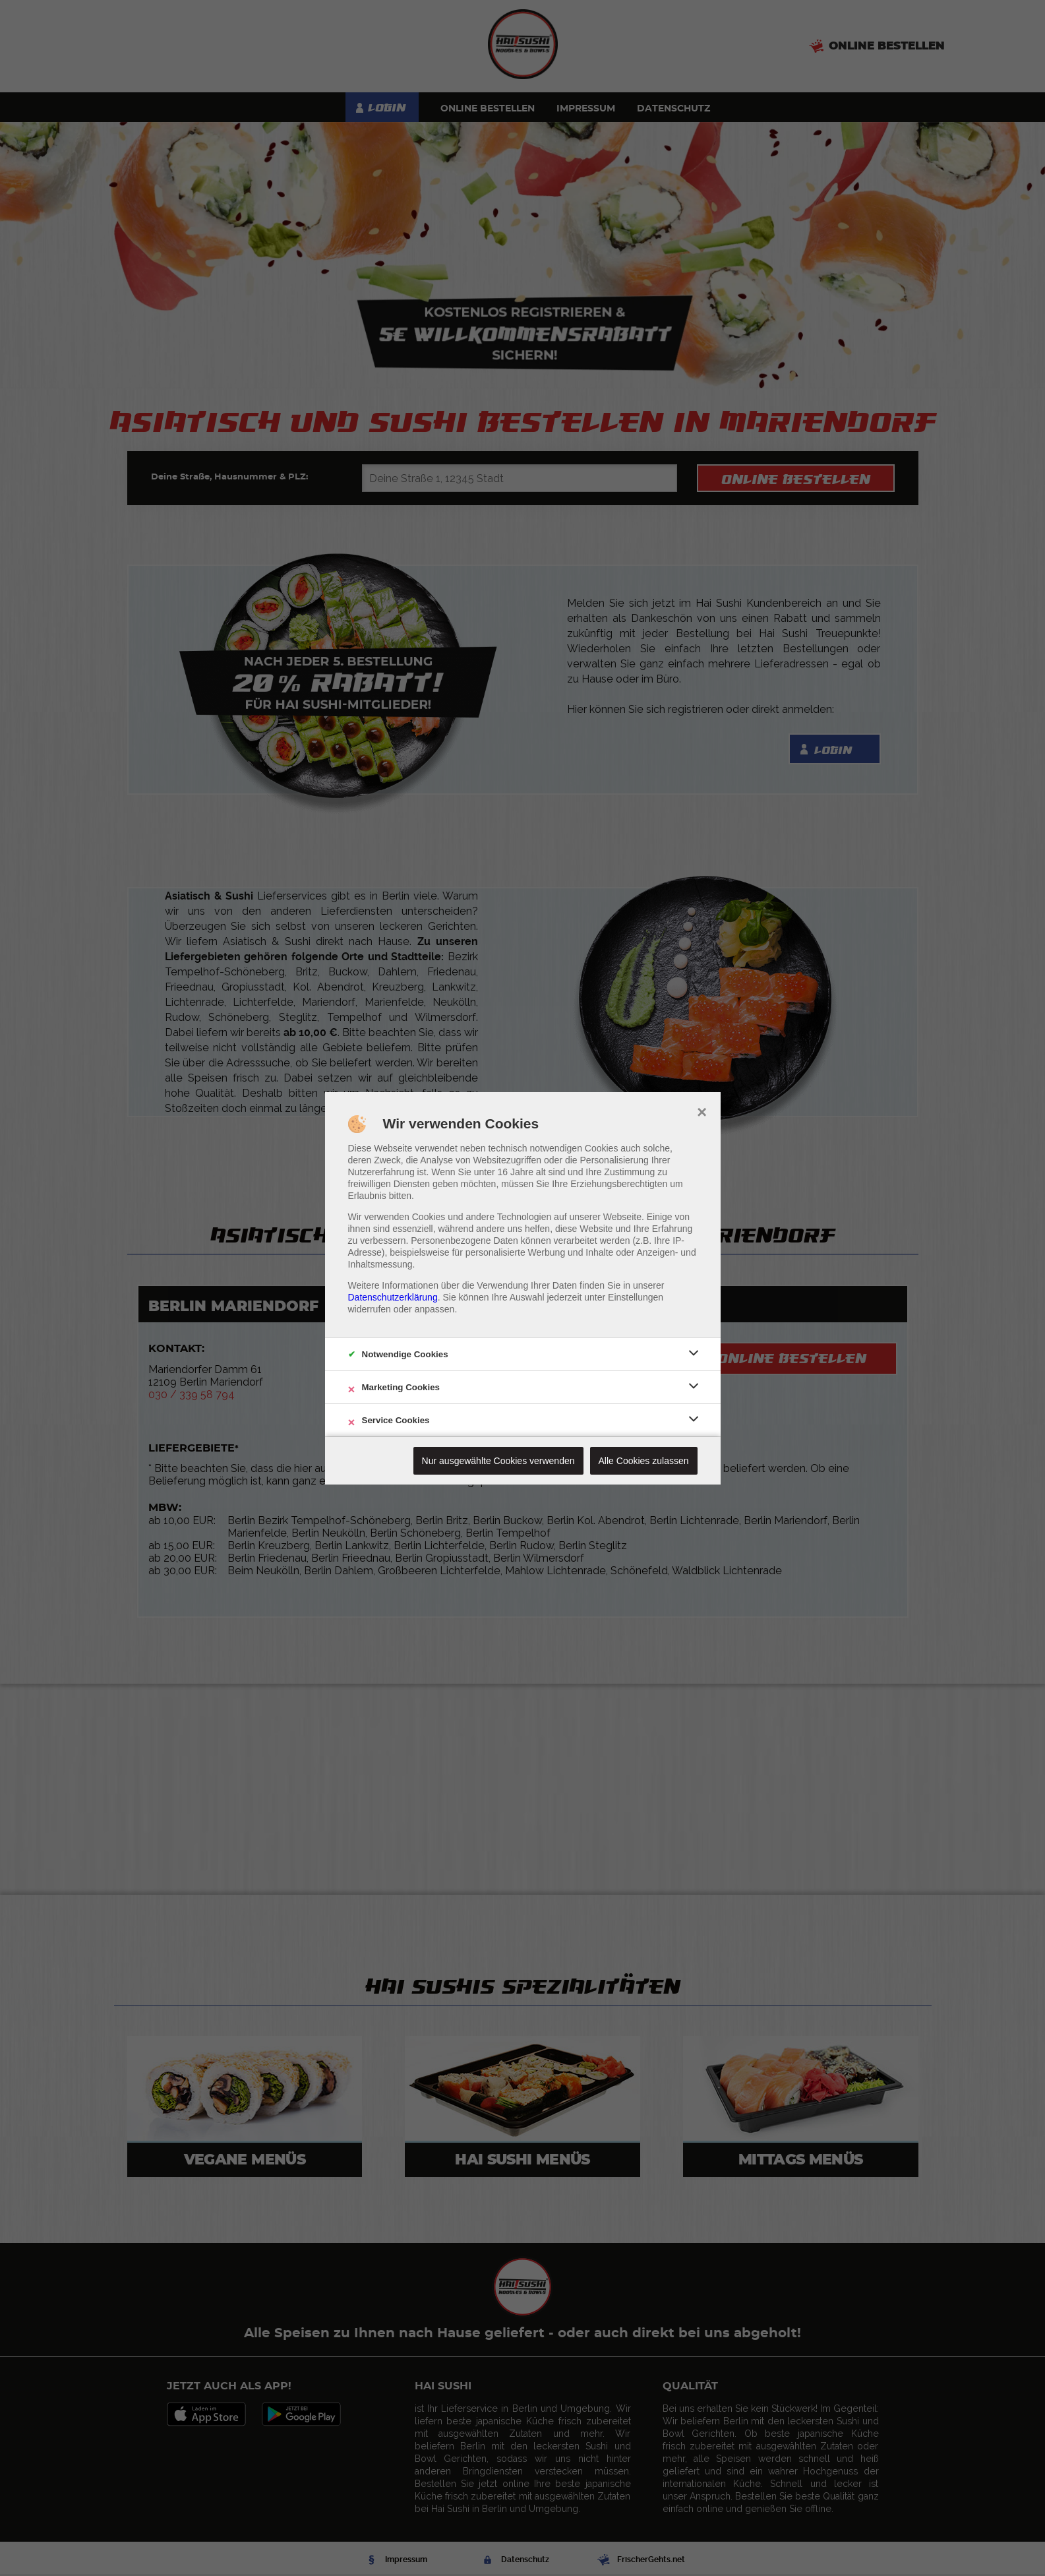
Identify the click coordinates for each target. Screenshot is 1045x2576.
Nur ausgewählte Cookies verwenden (498, 1461)
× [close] (702, 1110)
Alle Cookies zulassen (644, 1461)
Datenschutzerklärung (393, 1297)
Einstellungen (635, 1297)
